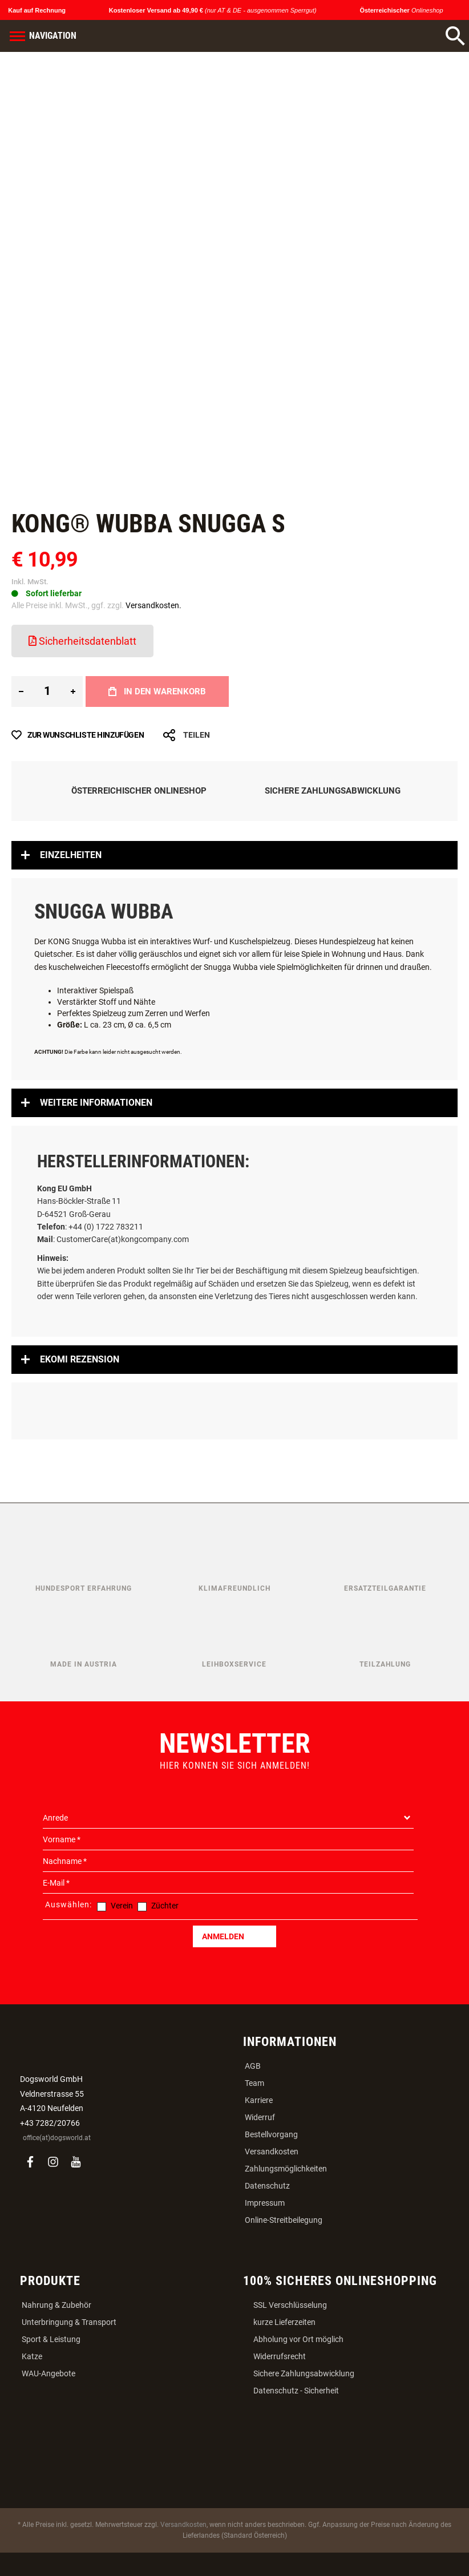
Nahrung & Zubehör (56, 2305)
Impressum (265, 2202)
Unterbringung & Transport (69, 2322)
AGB (253, 2065)
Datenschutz (267, 2185)
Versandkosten (271, 2151)
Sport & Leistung (51, 2339)
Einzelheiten (71, 855)
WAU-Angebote (48, 2373)
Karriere (259, 2100)
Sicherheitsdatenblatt (82, 641)
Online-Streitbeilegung (283, 2220)
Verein (122, 1905)
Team (254, 2083)
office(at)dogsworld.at (57, 2138)
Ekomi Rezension (79, 1359)
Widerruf (260, 2117)
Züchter (165, 1905)
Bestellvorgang (271, 2134)
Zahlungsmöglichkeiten (286, 2168)
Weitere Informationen (96, 1102)
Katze (32, 2356)
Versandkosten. (153, 605)
